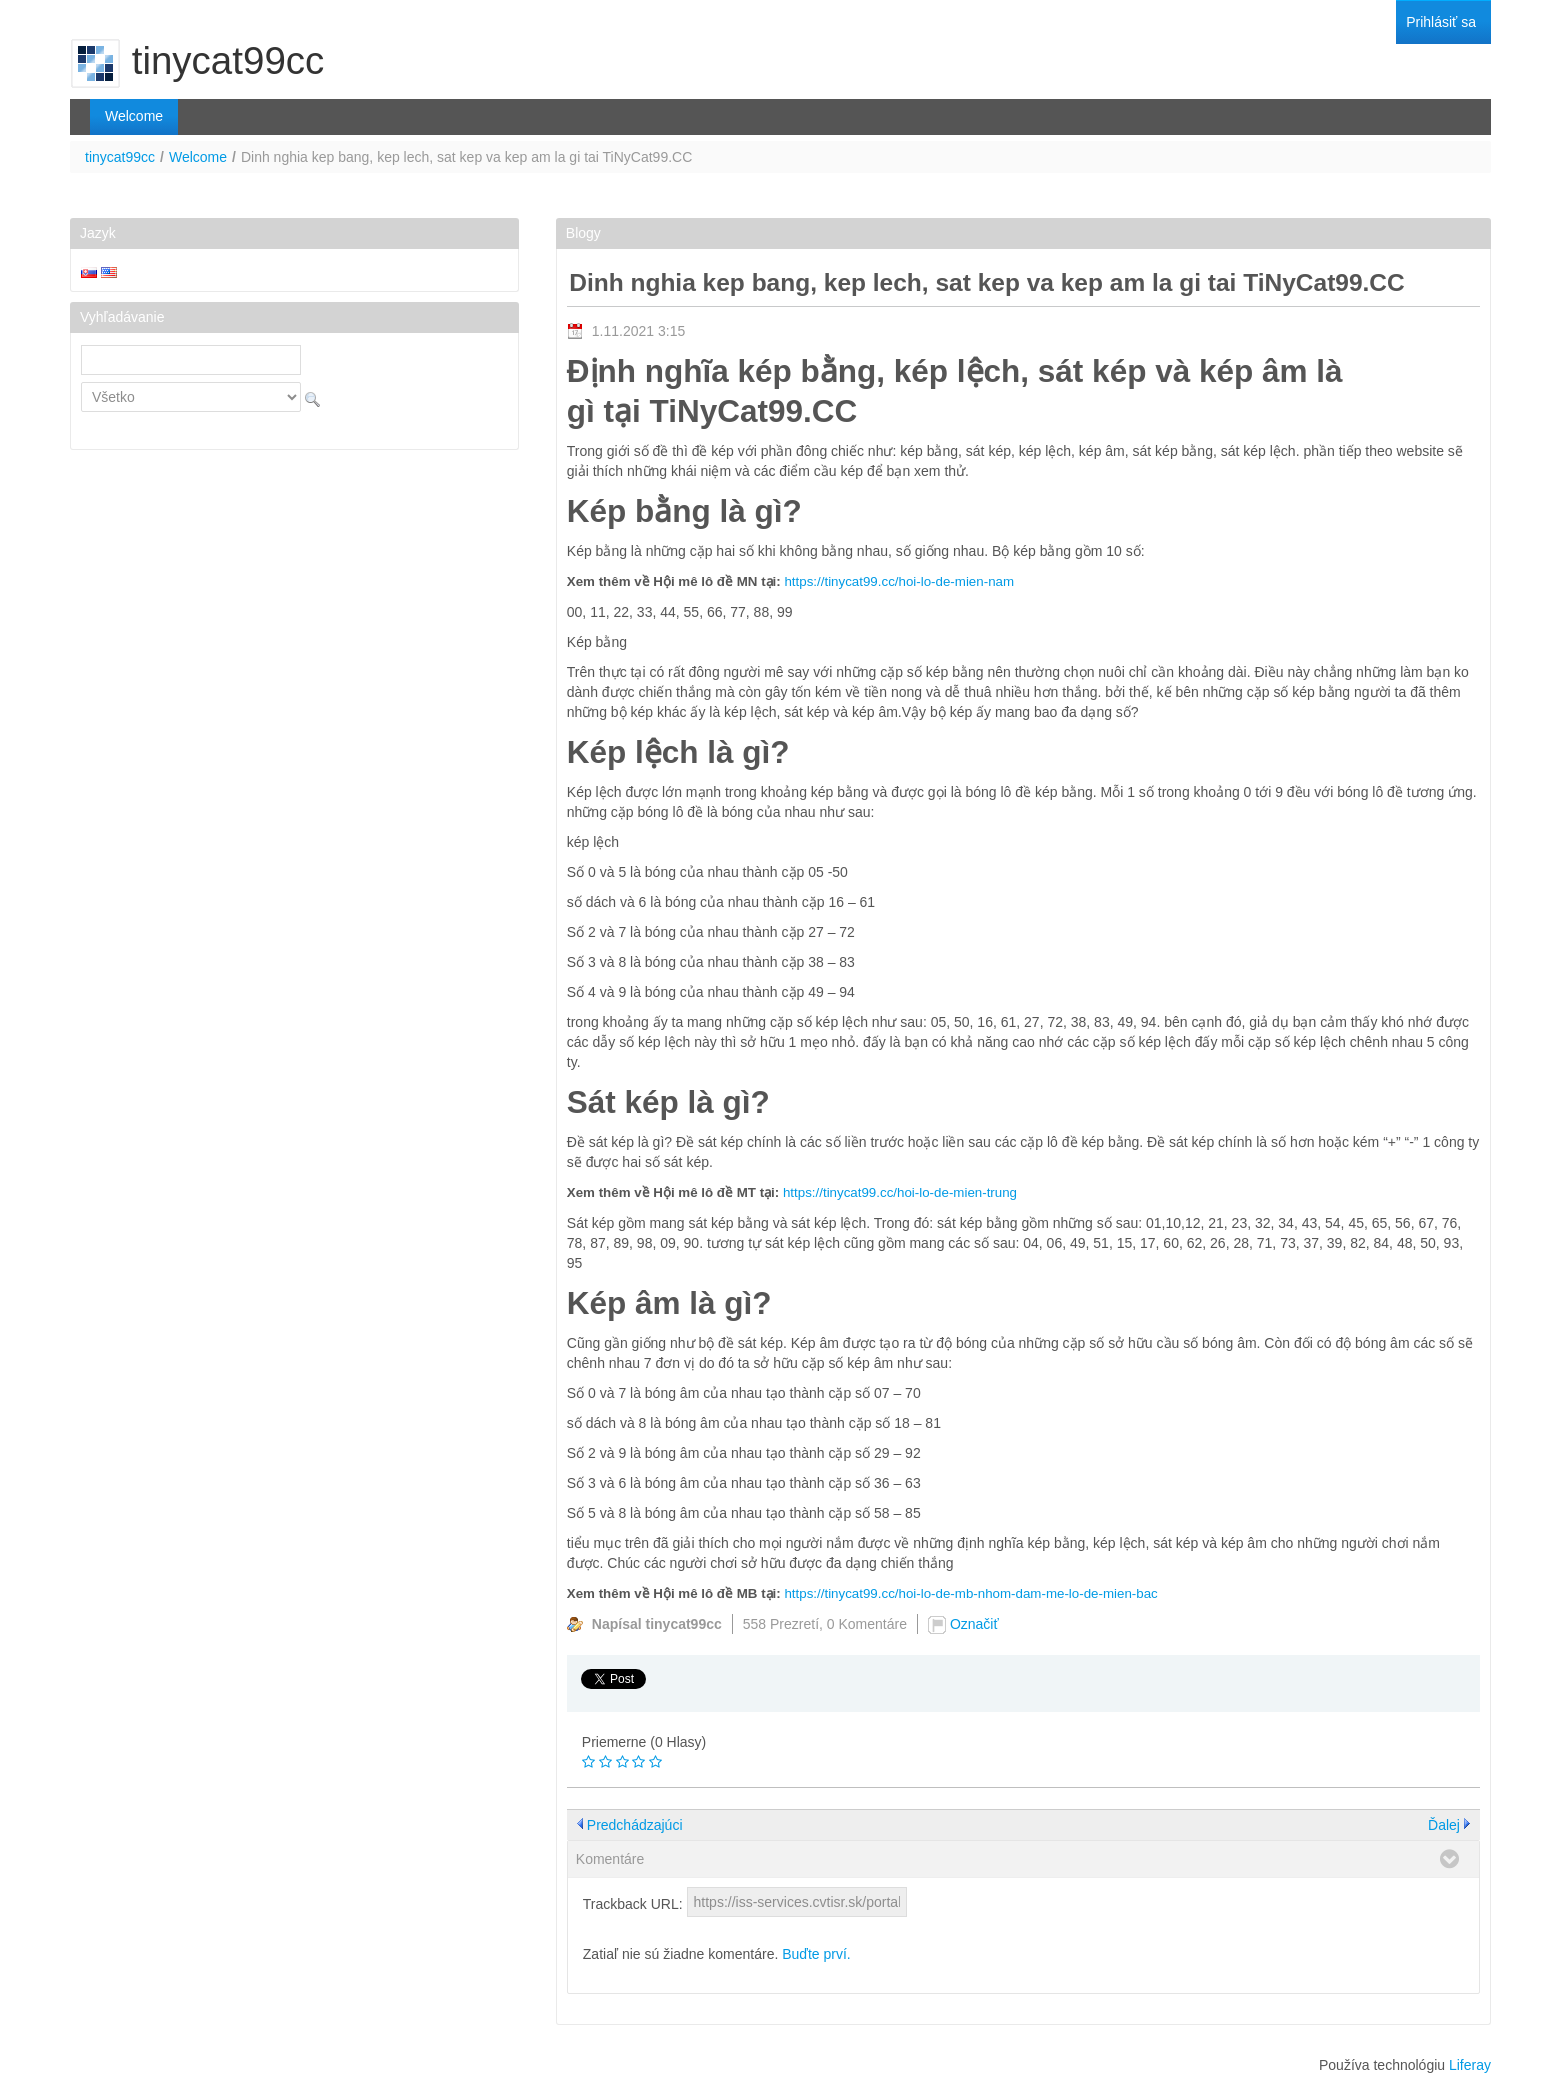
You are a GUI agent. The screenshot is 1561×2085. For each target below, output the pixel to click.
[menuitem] (1441, 22)
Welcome (198, 157)
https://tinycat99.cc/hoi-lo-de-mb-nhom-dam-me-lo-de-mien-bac (970, 1593)
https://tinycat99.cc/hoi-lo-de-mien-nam (899, 581)
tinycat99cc (120, 157)
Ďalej (1444, 1825)
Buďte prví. (816, 1954)
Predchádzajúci (635, 1825)
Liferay (1470, 2065)
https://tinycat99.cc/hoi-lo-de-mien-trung (900, 1192)
